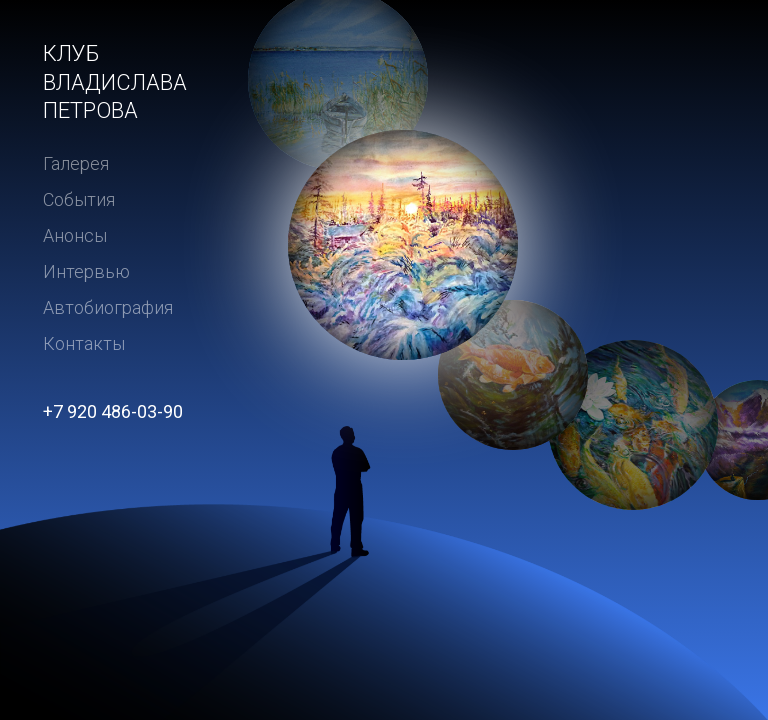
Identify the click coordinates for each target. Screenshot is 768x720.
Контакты (84, 343)
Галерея (76, 163)
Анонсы (75, 235)
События (79, 199)
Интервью (86, 271)
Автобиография (108, 307)
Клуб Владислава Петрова (115, 82)
